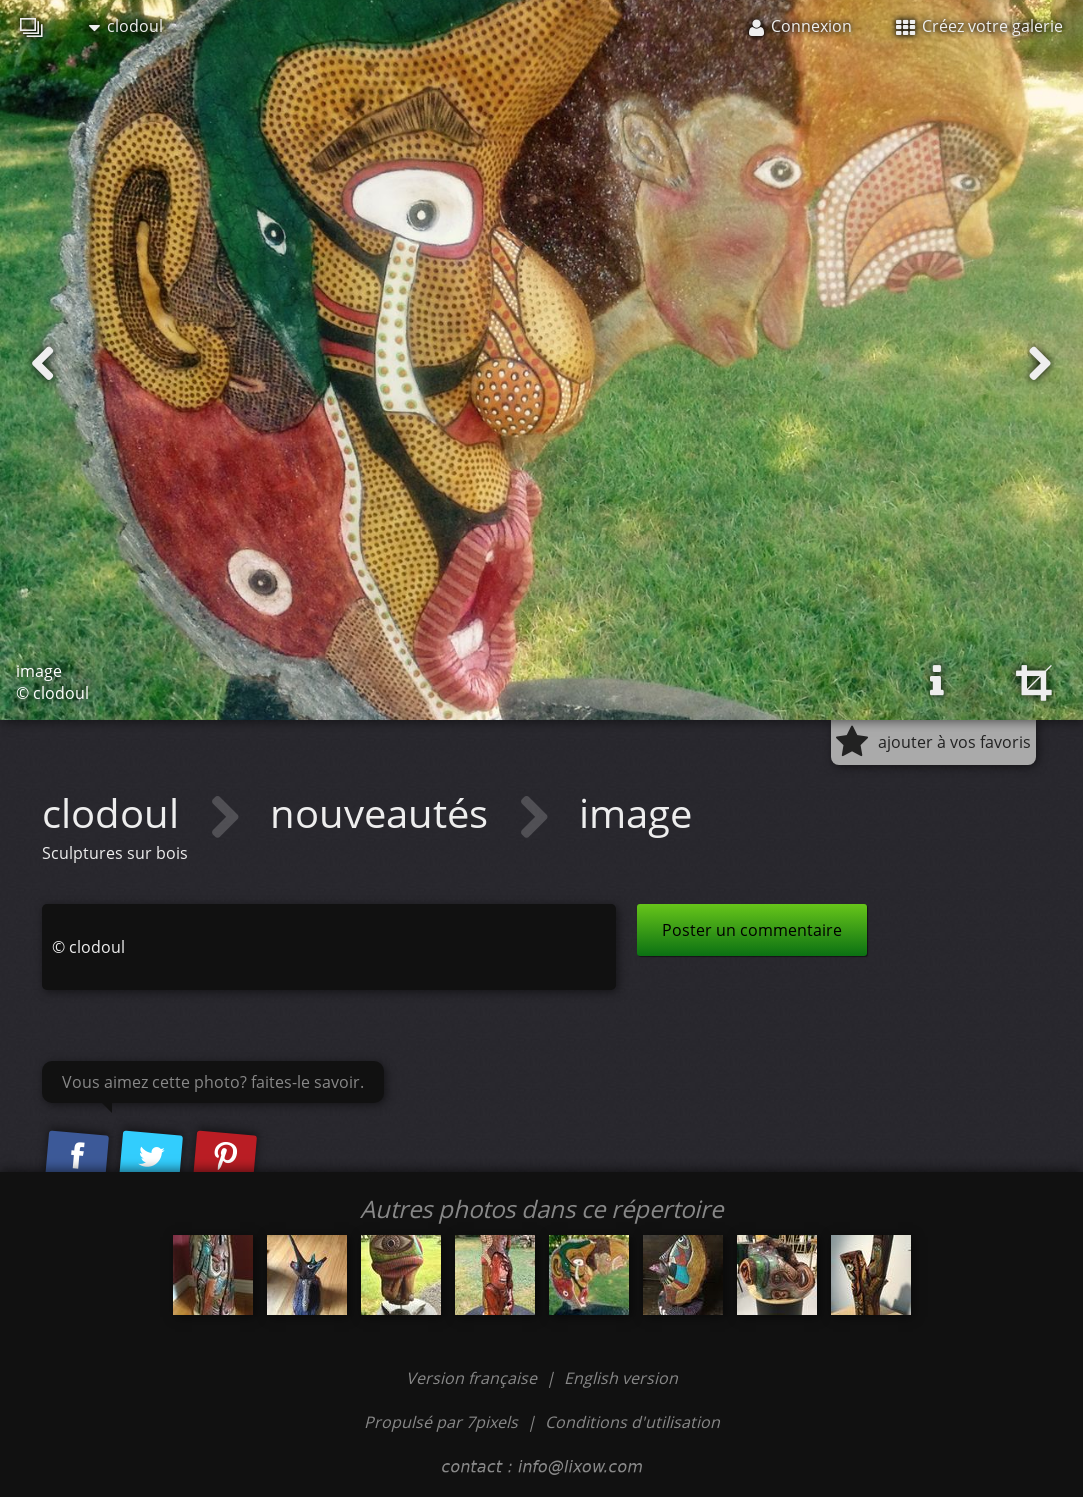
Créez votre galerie (979, 26)
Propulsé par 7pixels (441, 1422)
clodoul (126, 26)
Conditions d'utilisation (632, 1422)
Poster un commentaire (752, 930)
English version (621, 1378)
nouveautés (384, 812)
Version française (473, 1378)
